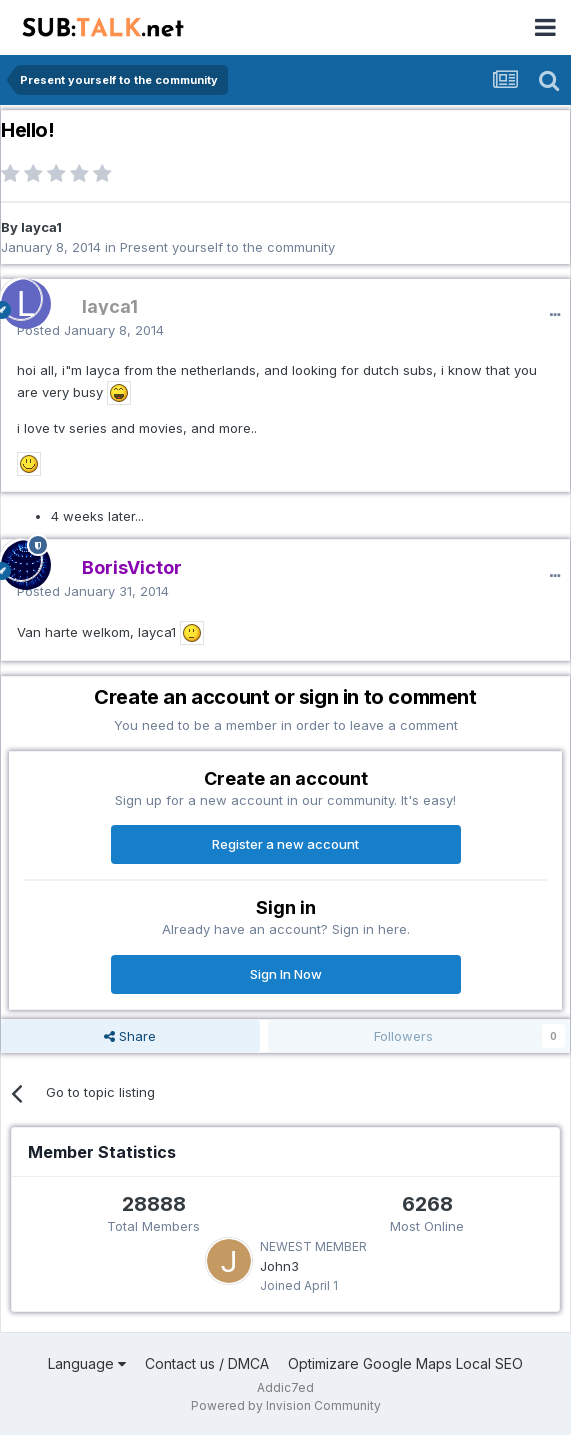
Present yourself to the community (227, 247)
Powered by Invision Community (286, 1405)
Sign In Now (286, 974)
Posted (90, 330)
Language (87, 1363)
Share (130, 1036)
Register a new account (285, 844)
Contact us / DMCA (207, 1363)
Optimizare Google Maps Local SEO (405, 1363)
